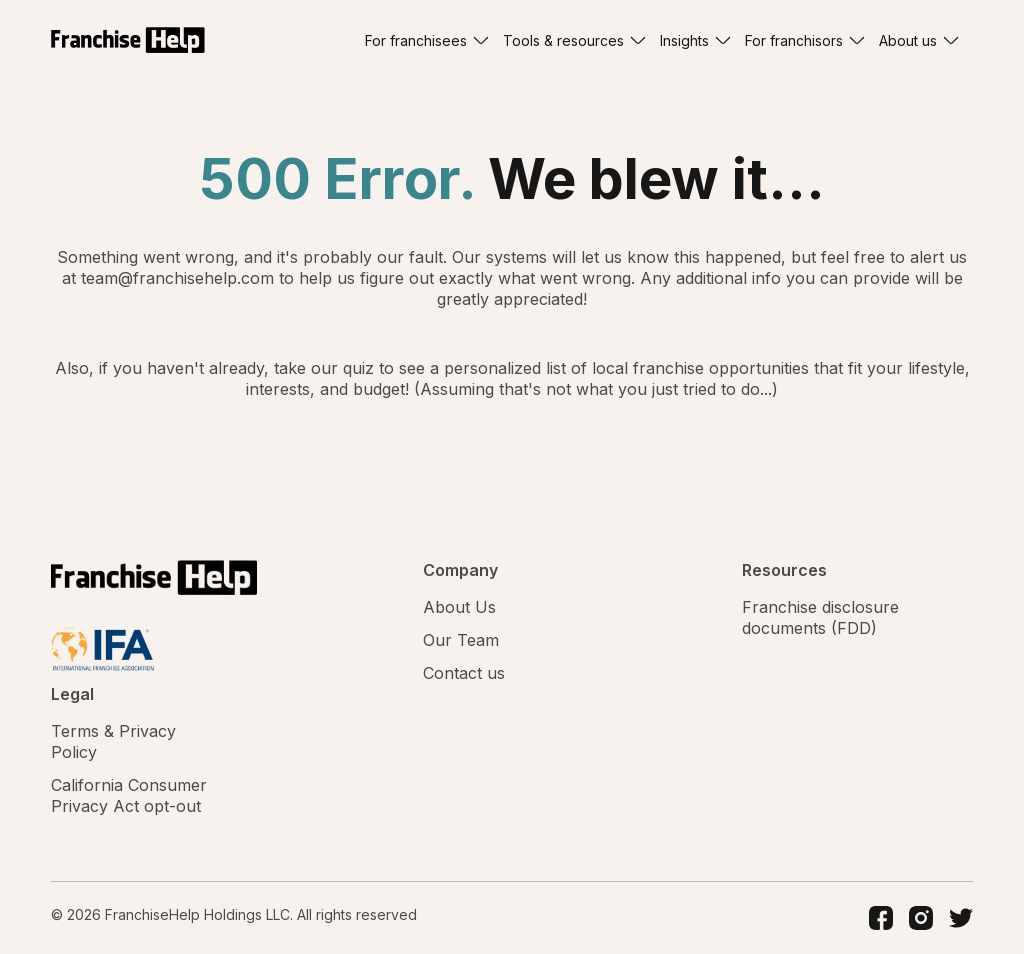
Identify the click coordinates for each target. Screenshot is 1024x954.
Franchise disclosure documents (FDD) (820, 617)
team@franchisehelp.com (180, 278)
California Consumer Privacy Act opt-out (129, 795)
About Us (459, 607)
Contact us (464, 673)
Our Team (461, 640)
